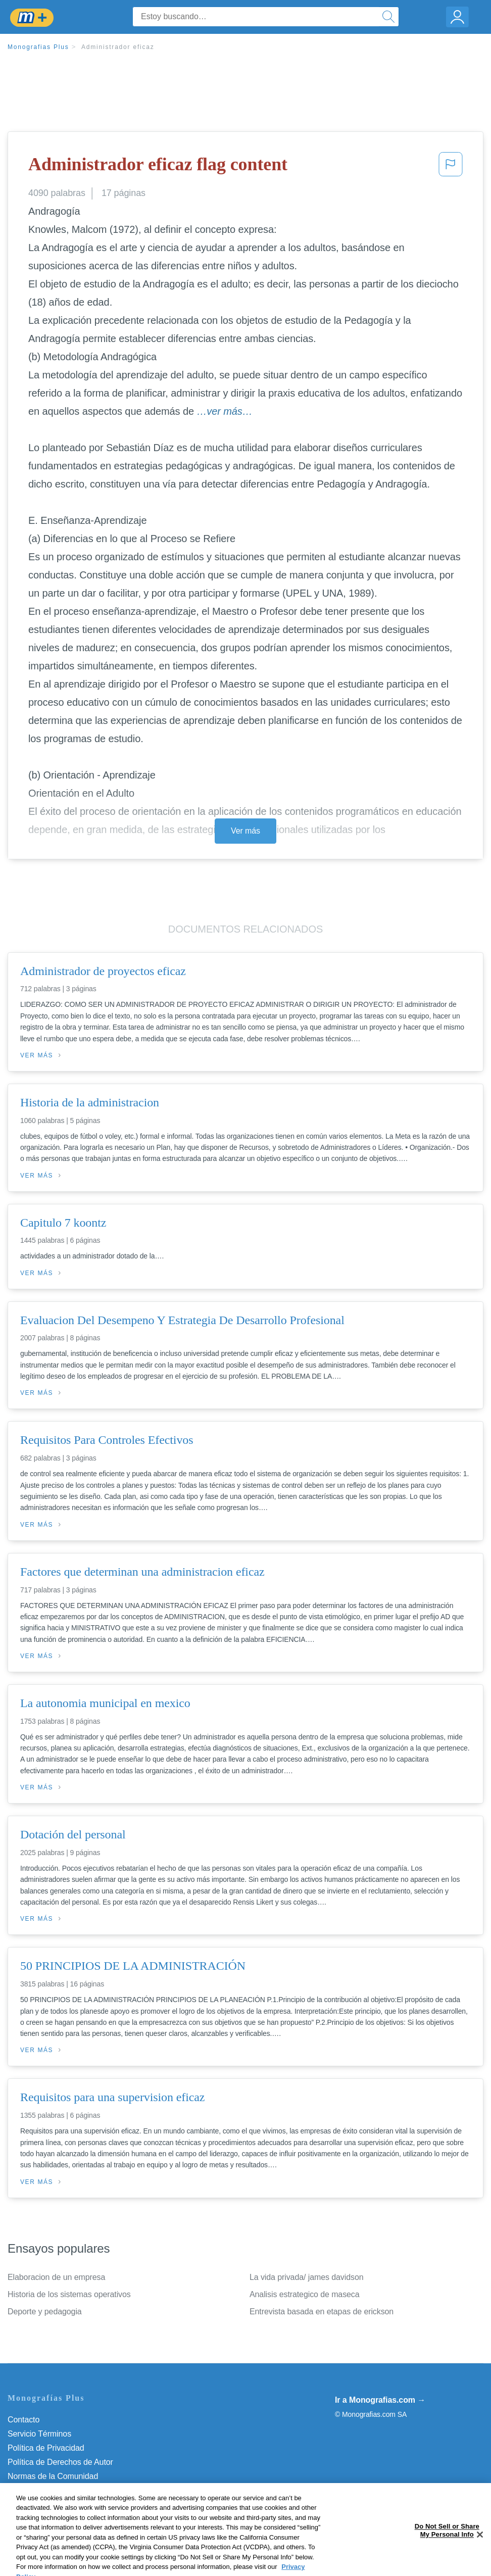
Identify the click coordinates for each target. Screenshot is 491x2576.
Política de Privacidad (46, 2448)
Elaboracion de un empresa (56, 2277)
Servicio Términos (39, 2433)
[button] (450, 167)
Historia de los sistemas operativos (69, 2294)
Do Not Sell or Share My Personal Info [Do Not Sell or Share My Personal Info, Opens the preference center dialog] (447, 2554)
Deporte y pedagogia (45, 2311)
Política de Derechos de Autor (60, 2462)
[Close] (480, 2559)
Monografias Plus (38, 47)
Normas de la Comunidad (53, 2476)
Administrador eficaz (118, 47)
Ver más (245, 831)
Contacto (23, 2419)
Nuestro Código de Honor (53, 2490)
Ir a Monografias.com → (380, 2400)
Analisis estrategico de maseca (305, 2294)
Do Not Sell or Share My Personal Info (75, 2504)
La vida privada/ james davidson (306, 2277)
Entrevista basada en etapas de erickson (322, 2311)
